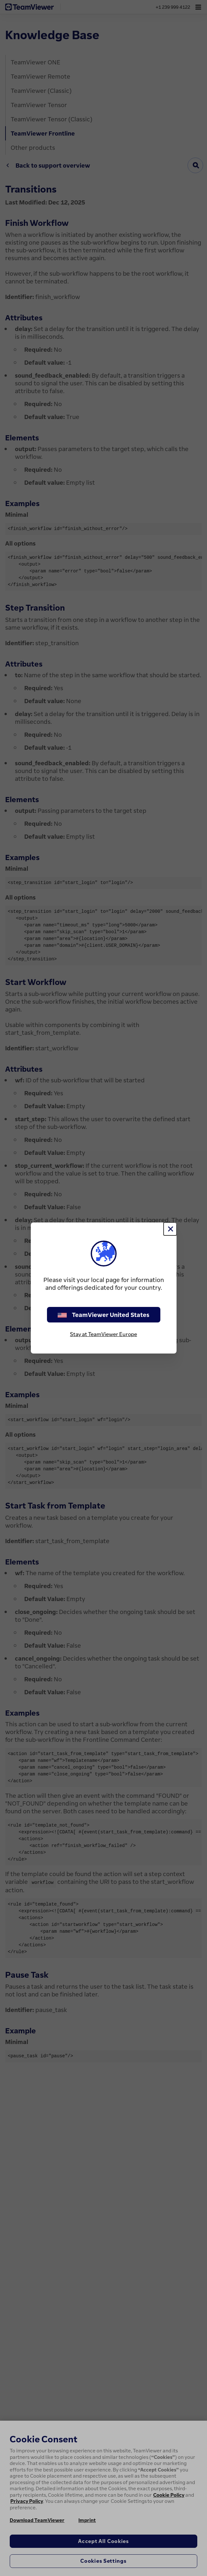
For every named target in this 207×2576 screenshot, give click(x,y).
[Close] (170, 1228)
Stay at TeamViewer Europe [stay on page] (103, 1334)
